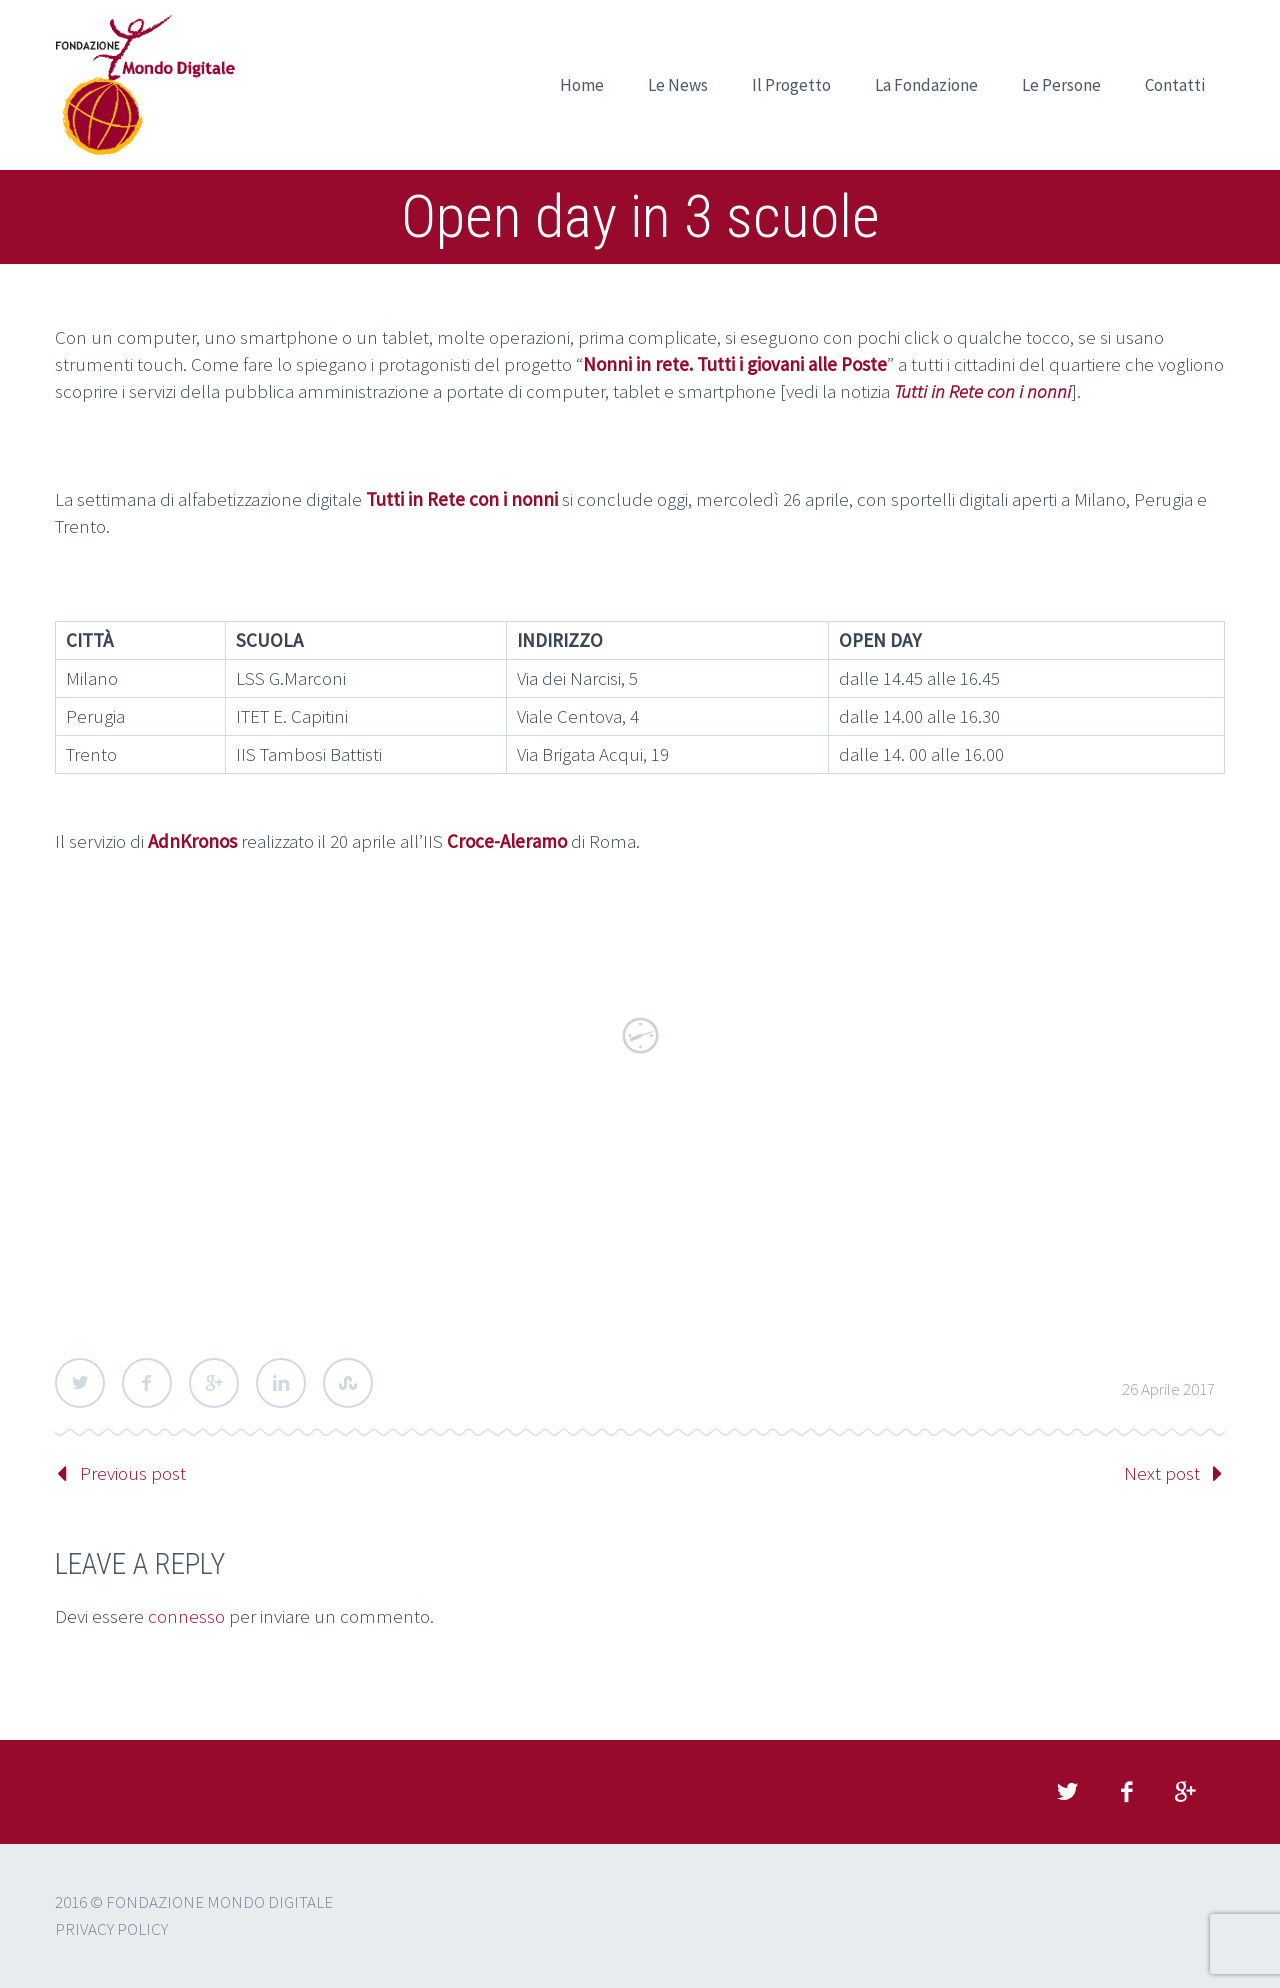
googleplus (1185, 1792)
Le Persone (1061, 85)
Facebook (147, 1383)
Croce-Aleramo (507, 841)
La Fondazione (926, 85)
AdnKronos (192, 841)
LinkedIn (281, 1383)
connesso (186, 1616)
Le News (678, 85)
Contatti (1175, 85)
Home (582, 85)
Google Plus (214, 1383)
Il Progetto (791, 85)
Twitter (80, 1383)
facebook (1126, 1792)
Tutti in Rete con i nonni (982, 391)
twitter (1067, 1792)
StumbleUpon (348, 1383)
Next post (1162, 1473)
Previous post (133, 1473)
